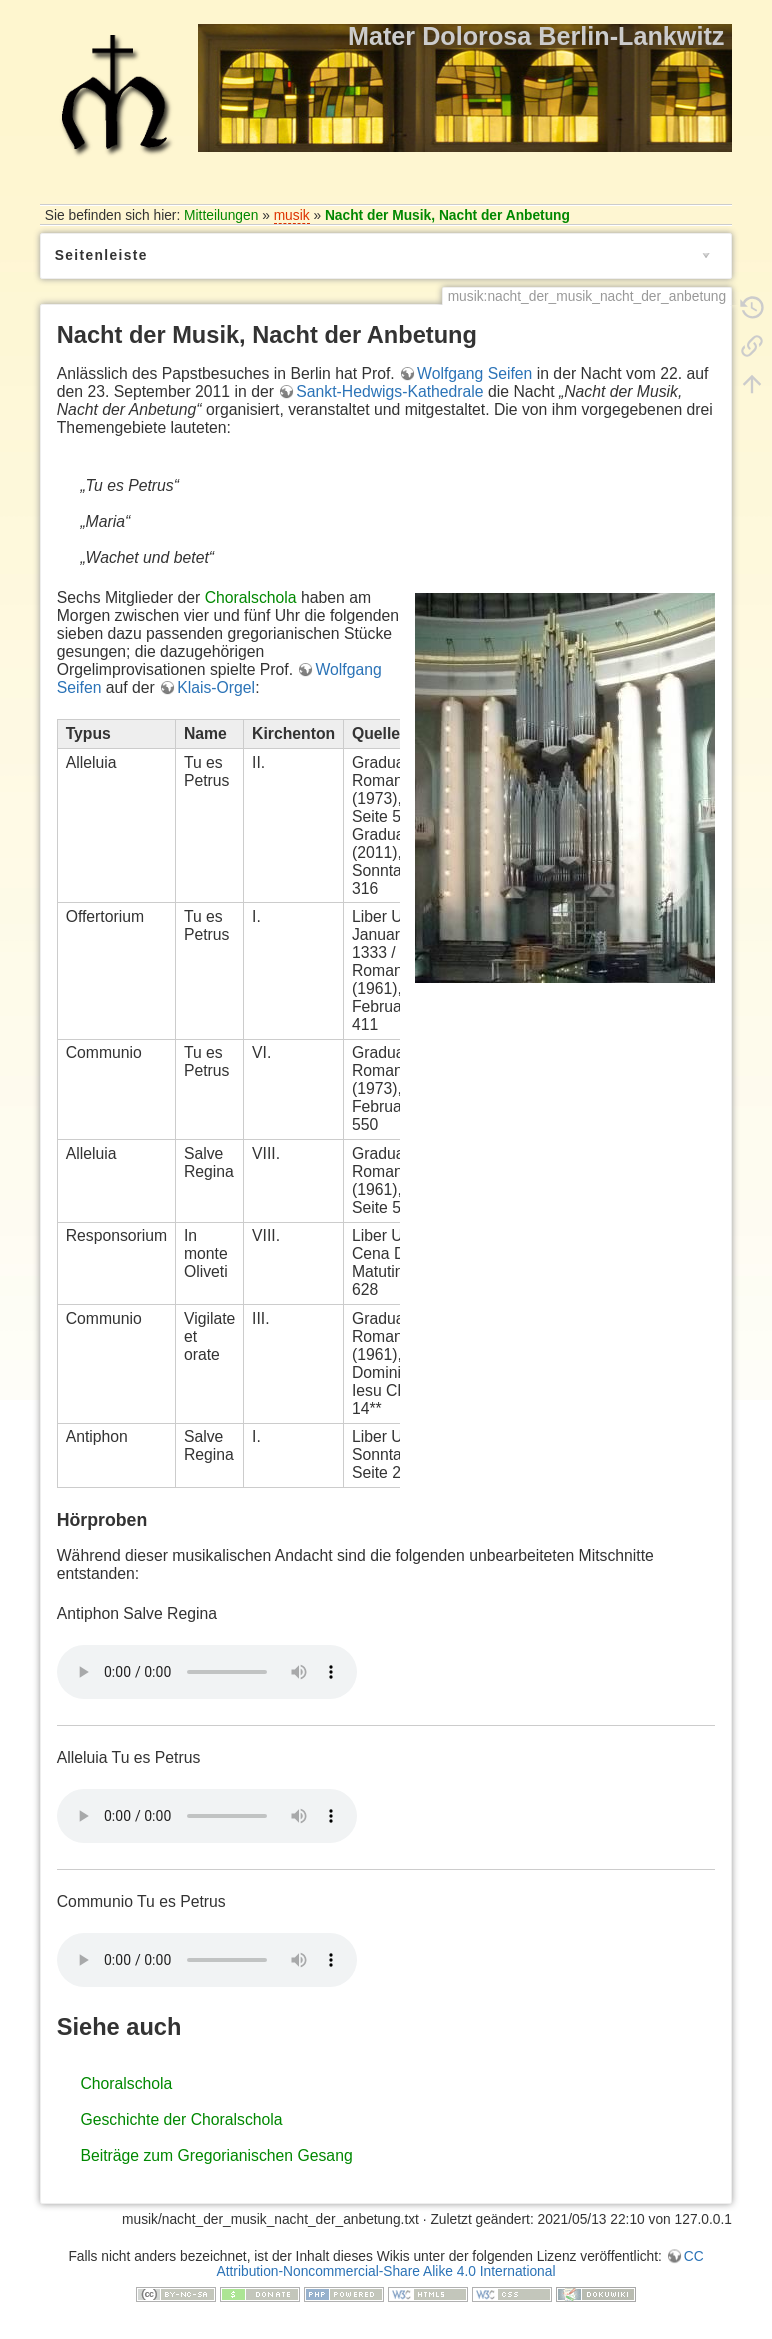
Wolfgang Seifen (474, 373)
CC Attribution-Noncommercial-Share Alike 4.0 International (460, 2264)
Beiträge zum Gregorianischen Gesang (216, 2155)
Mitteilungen (221, 215)
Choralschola (251, 597)
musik (292, 215)
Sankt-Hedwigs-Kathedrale (389, 391)
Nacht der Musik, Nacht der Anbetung (447, 215)
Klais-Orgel (216, 687)
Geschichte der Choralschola (181, 2119)
